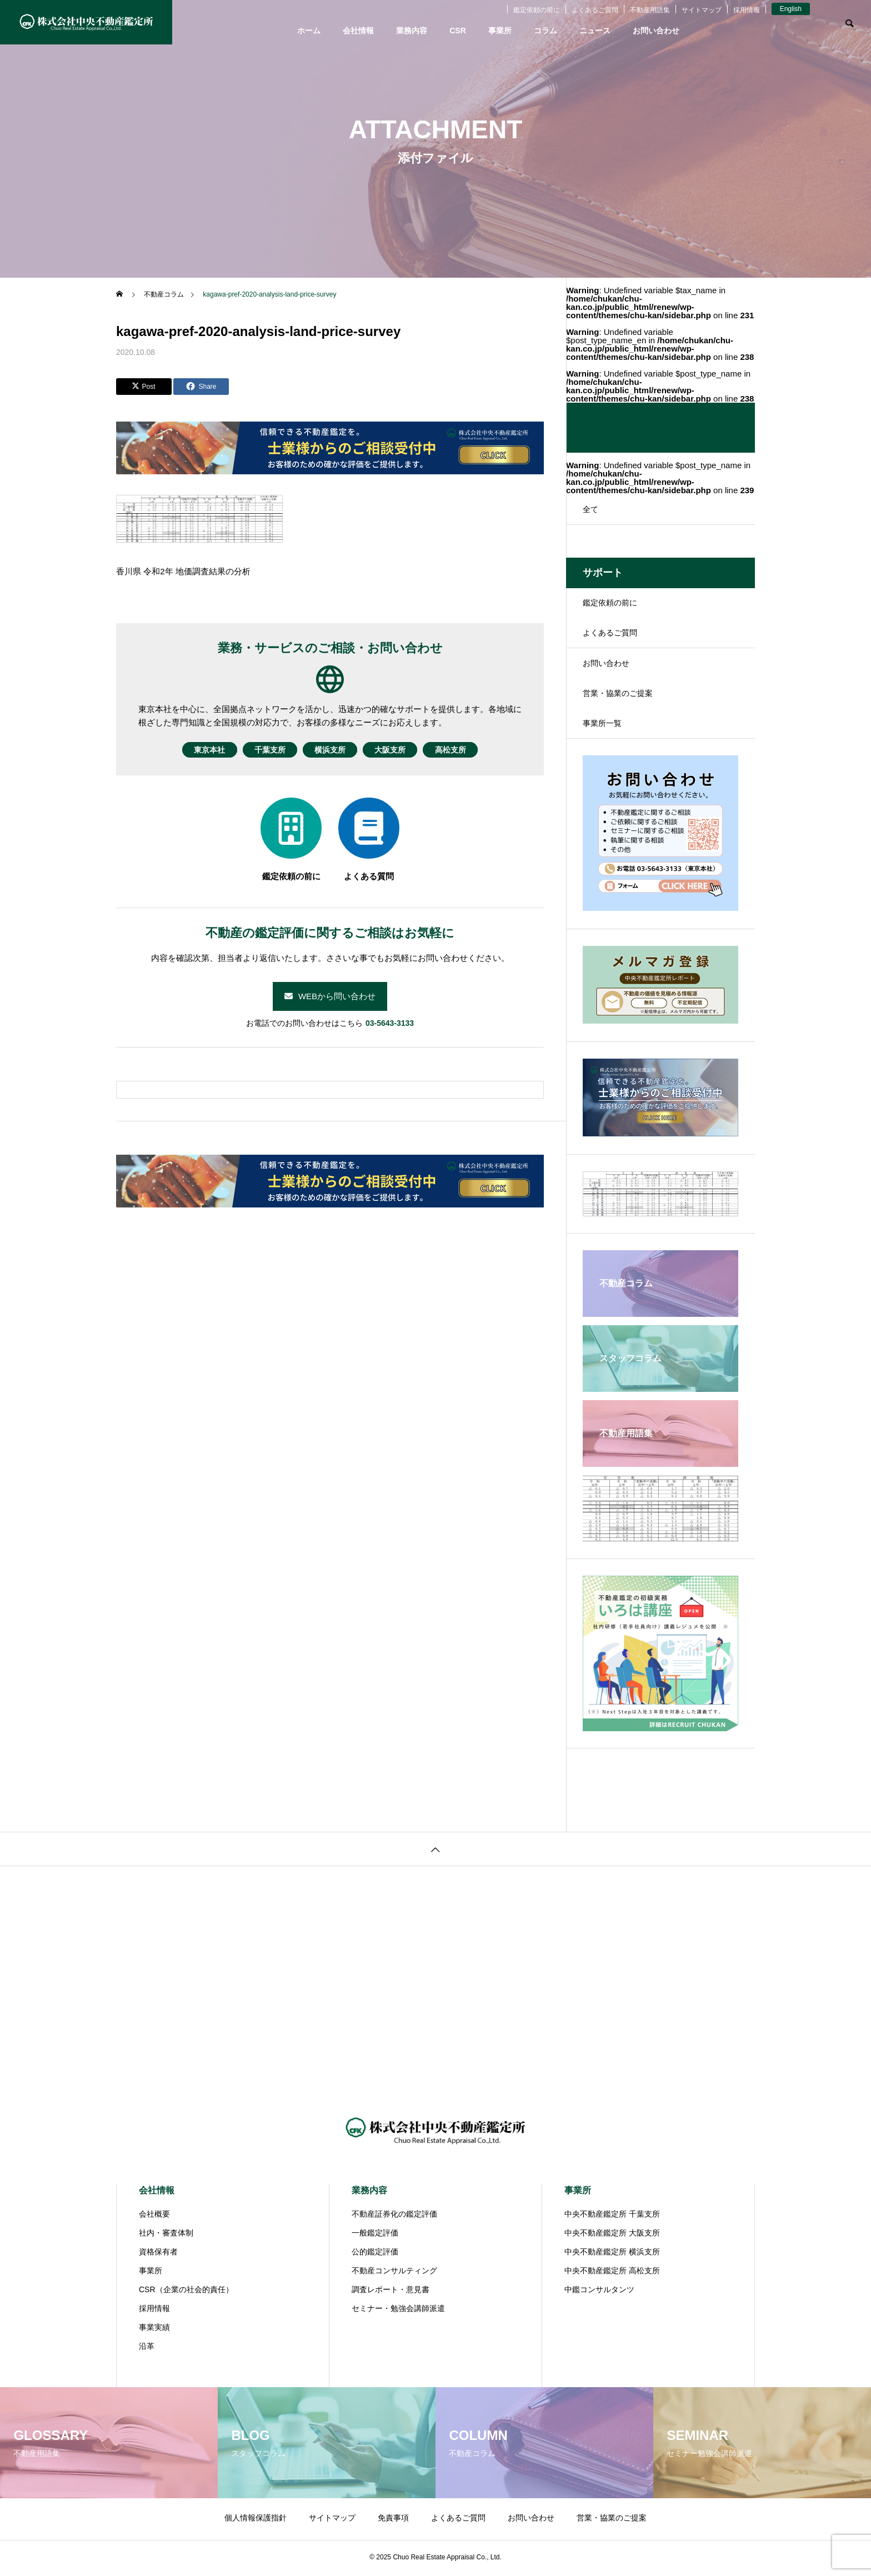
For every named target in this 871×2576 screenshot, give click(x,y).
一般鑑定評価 (375, 2235)
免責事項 (393, 2519)
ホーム (309, 30)
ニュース (594, 30)
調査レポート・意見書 (390, 2291)
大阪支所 (401, 749)
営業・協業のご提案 (618, 694)
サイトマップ (702, 10)
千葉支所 (258, 749)
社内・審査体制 (166, 2235)
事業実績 (154, 2329)
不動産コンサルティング (394, 2272)
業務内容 (411, 30)
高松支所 (472, 749)
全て (590, 509)
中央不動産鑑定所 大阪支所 (612, 2235)
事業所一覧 (602, 725)
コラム (545, 30)
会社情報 (358, 30)
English (791, 9)
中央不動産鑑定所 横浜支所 (612, 2253)
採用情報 (746, 10)
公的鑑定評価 (375, 2253)
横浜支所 (330, 749)
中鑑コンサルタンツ (599, 2291)
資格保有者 (158, 2253)
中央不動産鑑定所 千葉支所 (612, 2216)
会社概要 (154, 2216)
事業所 (500, 30)
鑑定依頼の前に (536, 10)
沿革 (146, 2348)
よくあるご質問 (595, 10)
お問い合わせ (656, 30)
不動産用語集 (650, 10)
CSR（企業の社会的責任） (186, 2291)
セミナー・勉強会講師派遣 (398, 2310)
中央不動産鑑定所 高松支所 (612, 2272)
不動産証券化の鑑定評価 (394, 2216)
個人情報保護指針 (255, 2519)
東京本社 (187, 749)
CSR (457, 30)
